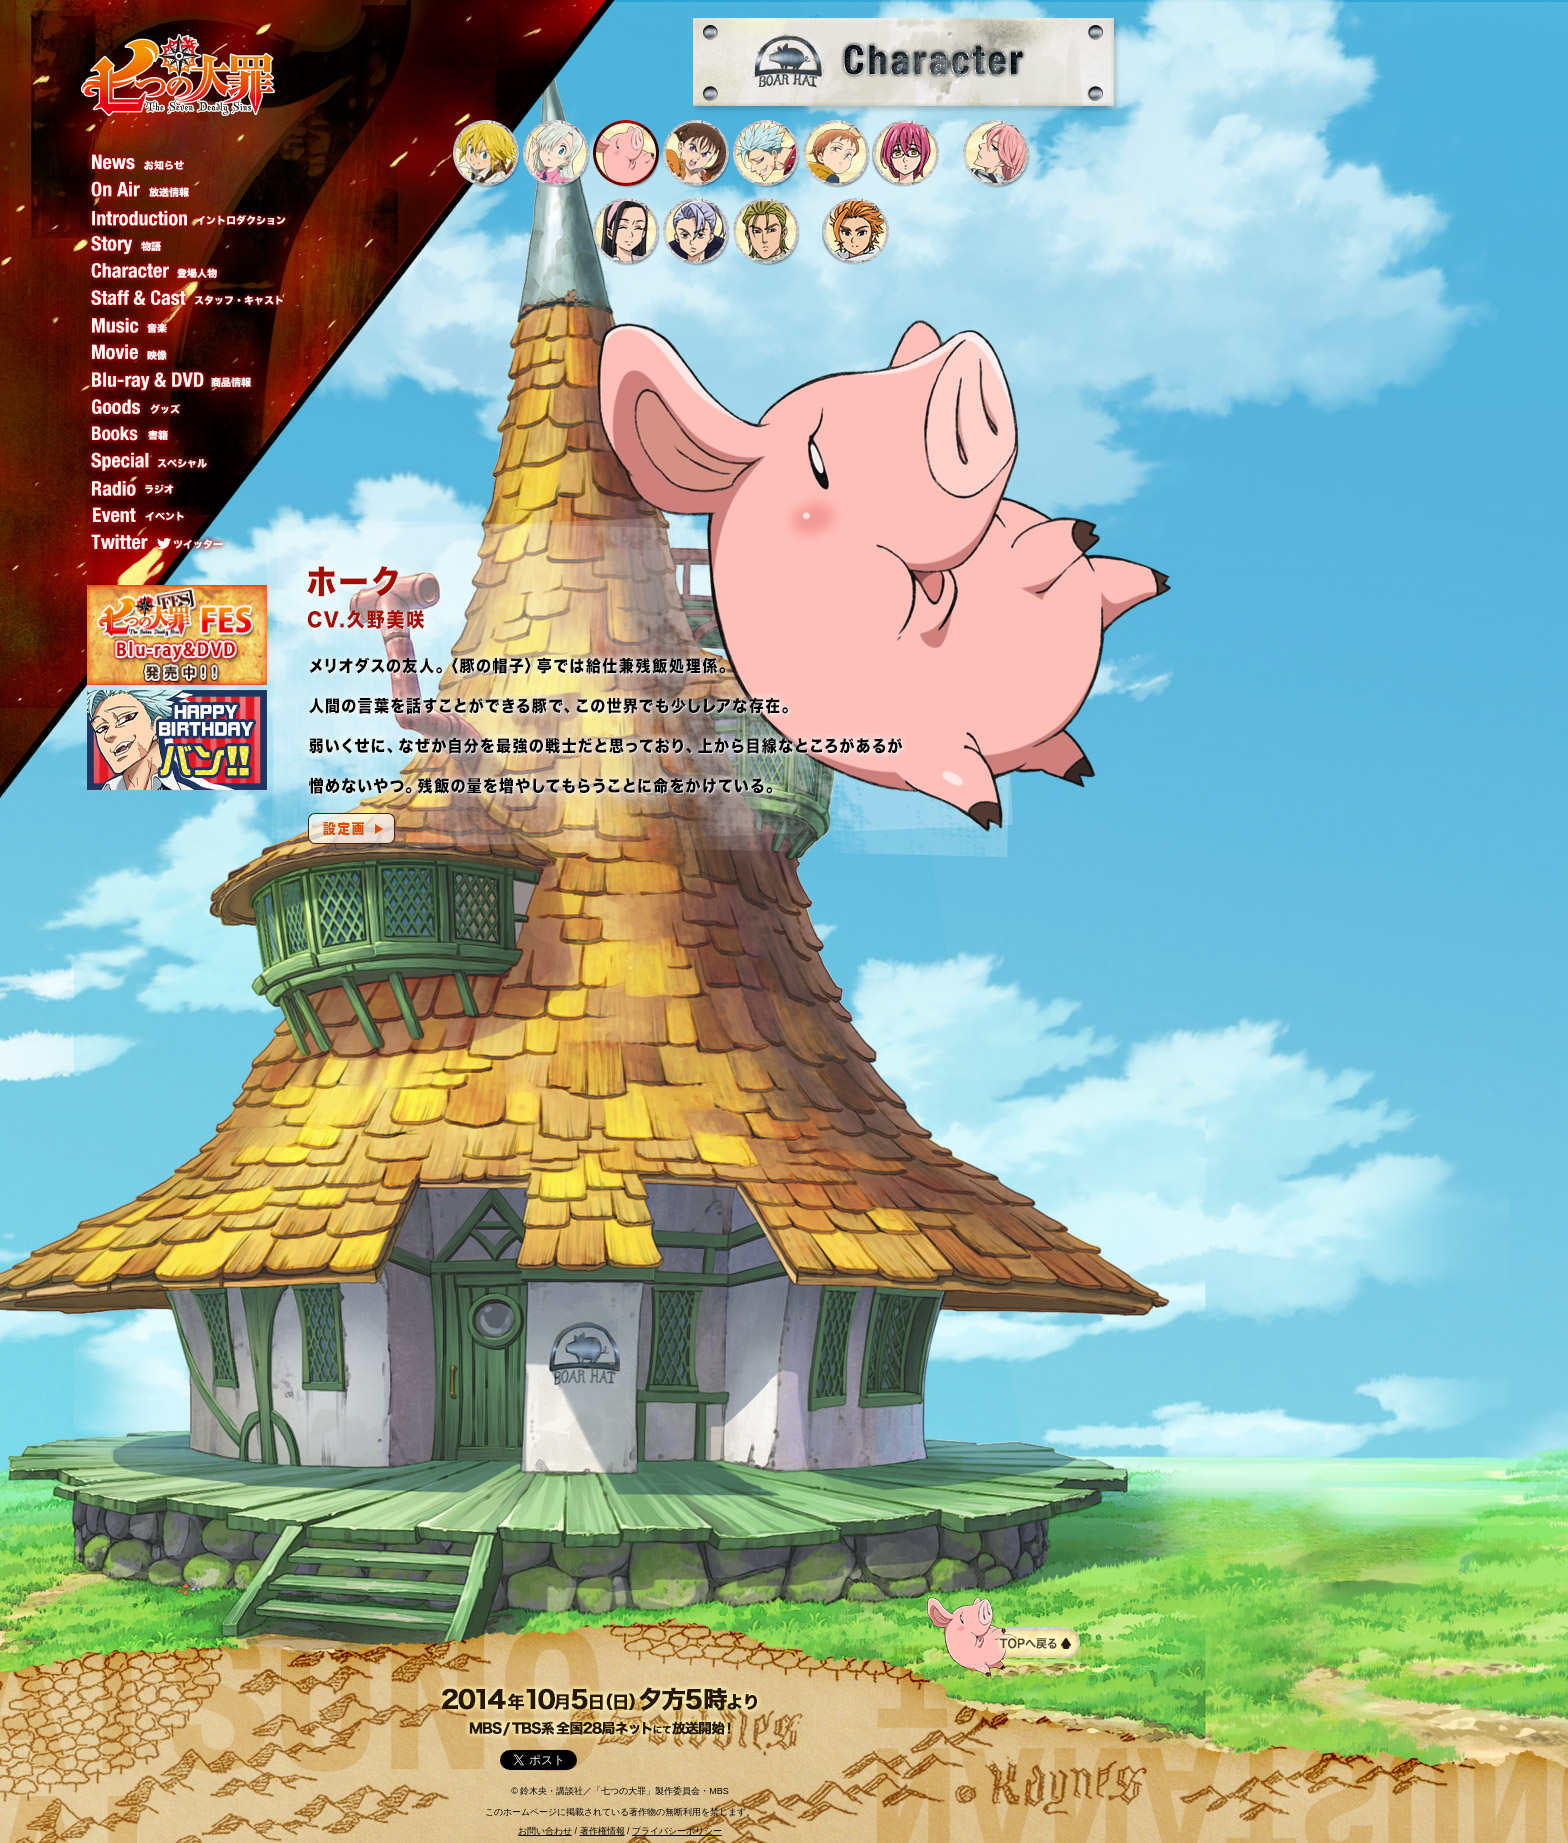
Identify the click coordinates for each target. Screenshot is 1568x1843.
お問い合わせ (545, 1831)
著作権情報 (602, 1831)
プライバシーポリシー (677, 1831)
